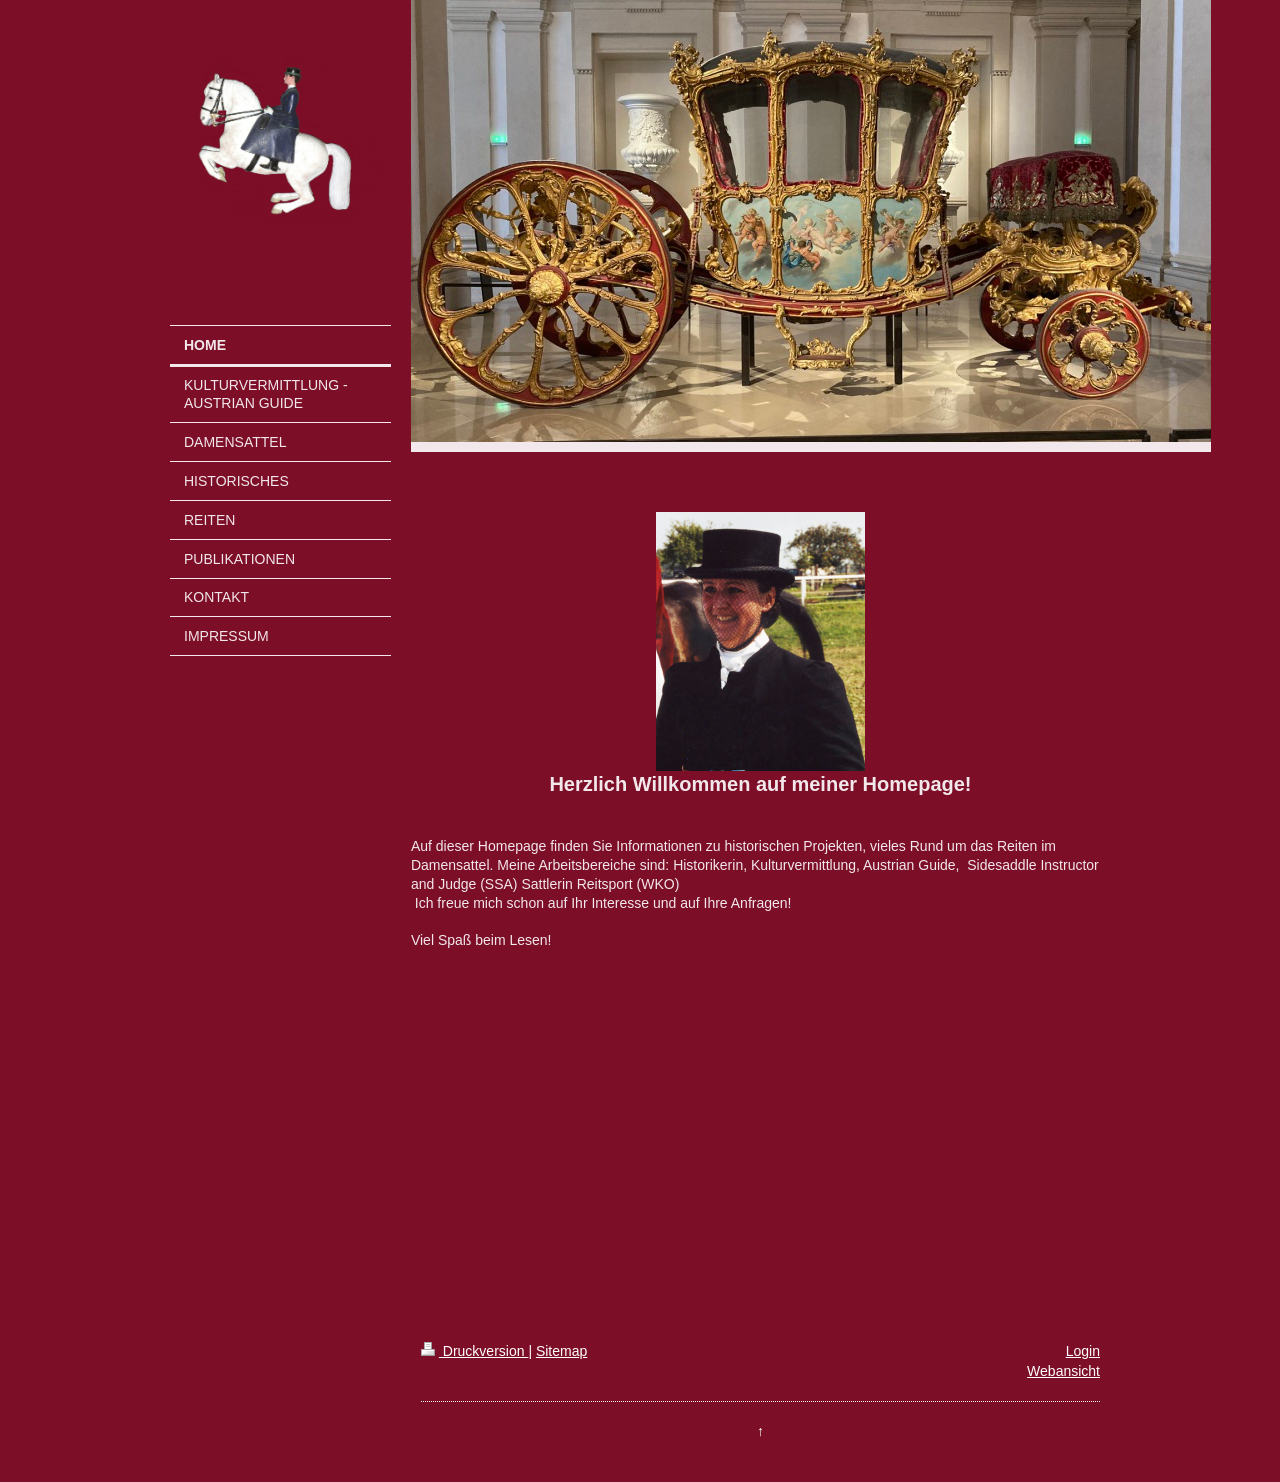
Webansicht (1063, 1371)
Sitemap (561, 1351)
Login (1083, 1351)
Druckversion (474, 1351)
